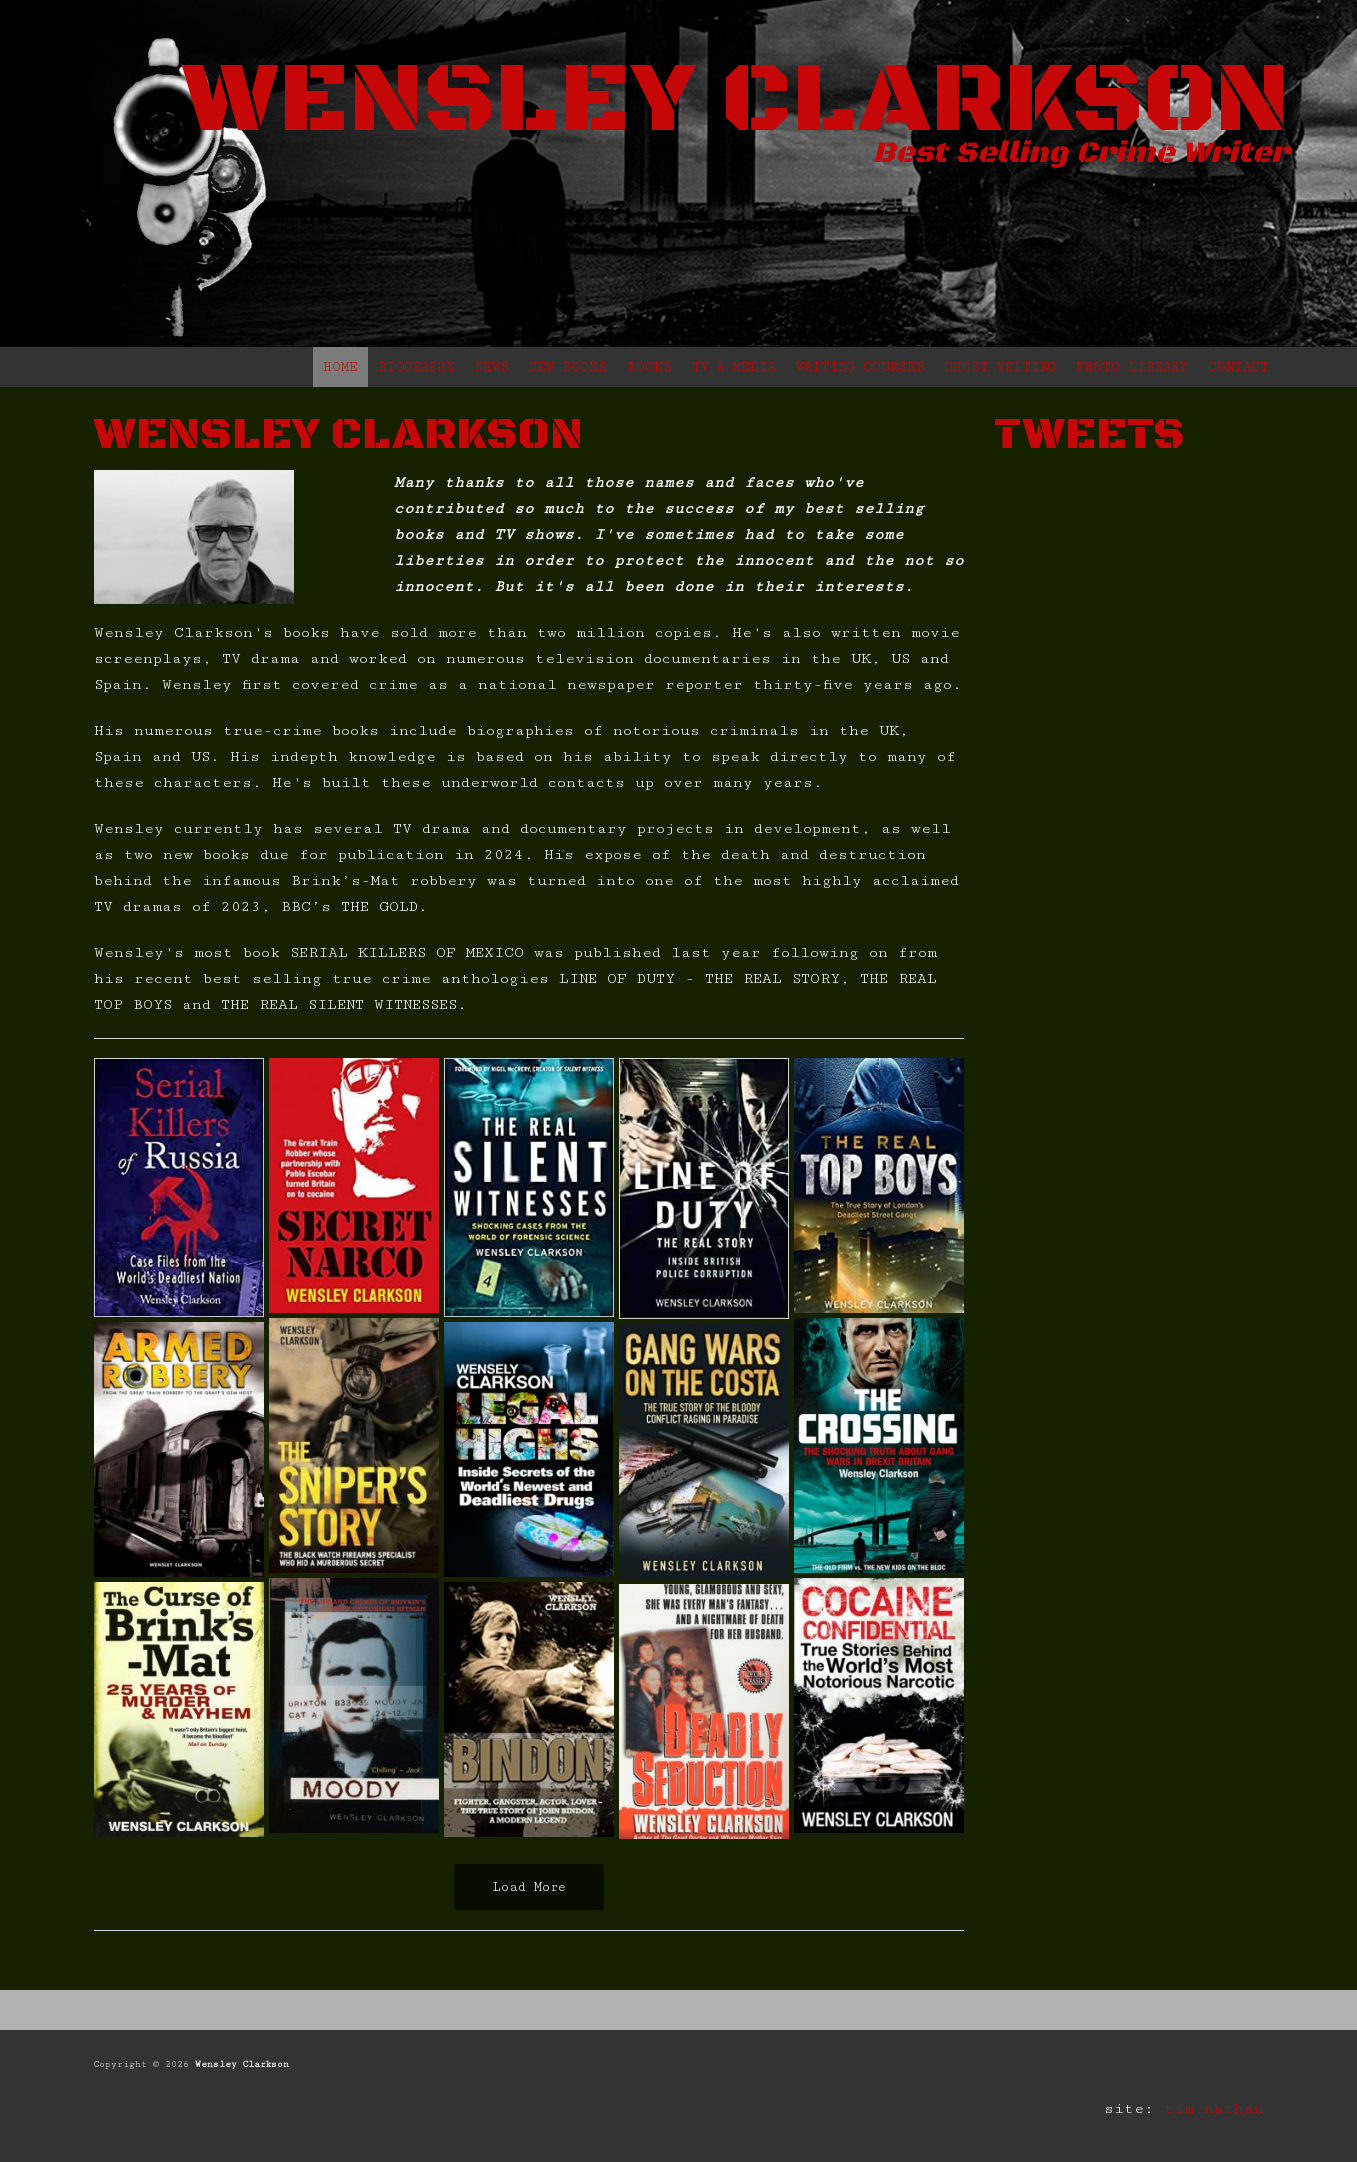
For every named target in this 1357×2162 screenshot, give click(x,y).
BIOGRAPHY (416, 367)
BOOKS (649, 367)
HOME (340, 367)
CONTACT (1238, 367)
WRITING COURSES (860, 367)
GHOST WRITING (1000, 367)
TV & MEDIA (734, 367)
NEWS (492, 367)
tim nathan (1214, 2108)
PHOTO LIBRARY (1132, 367)
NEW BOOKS (568, 367)
